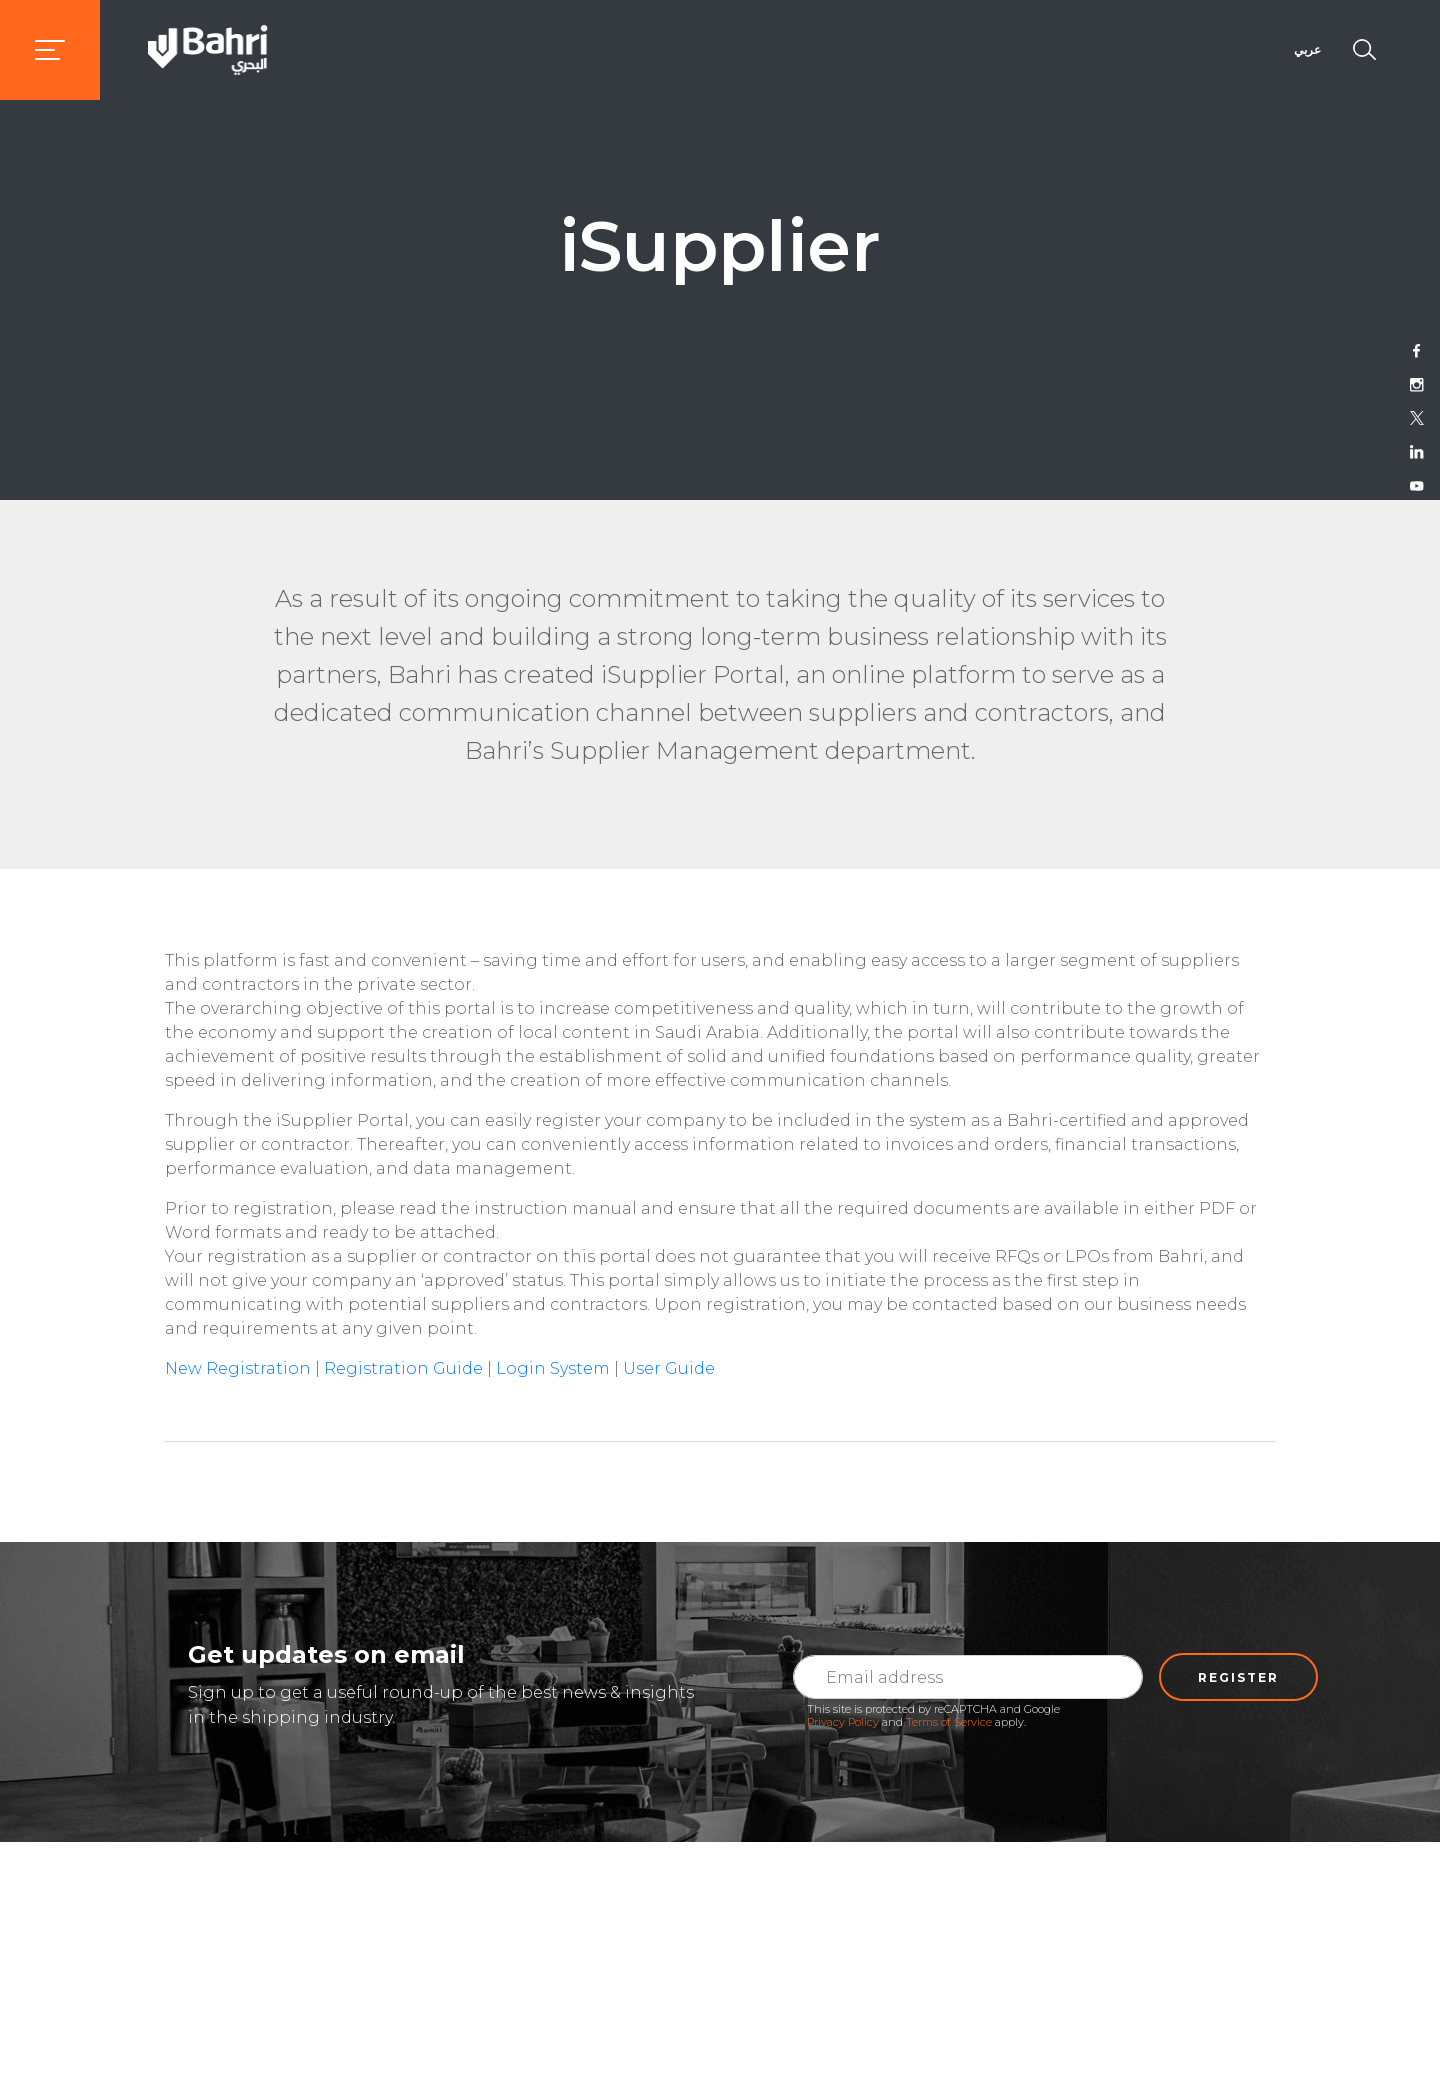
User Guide (669, 1368)
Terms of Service (949, 1722)
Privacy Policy (843, 1722)
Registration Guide (403, 1368)
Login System (553, 1368)
